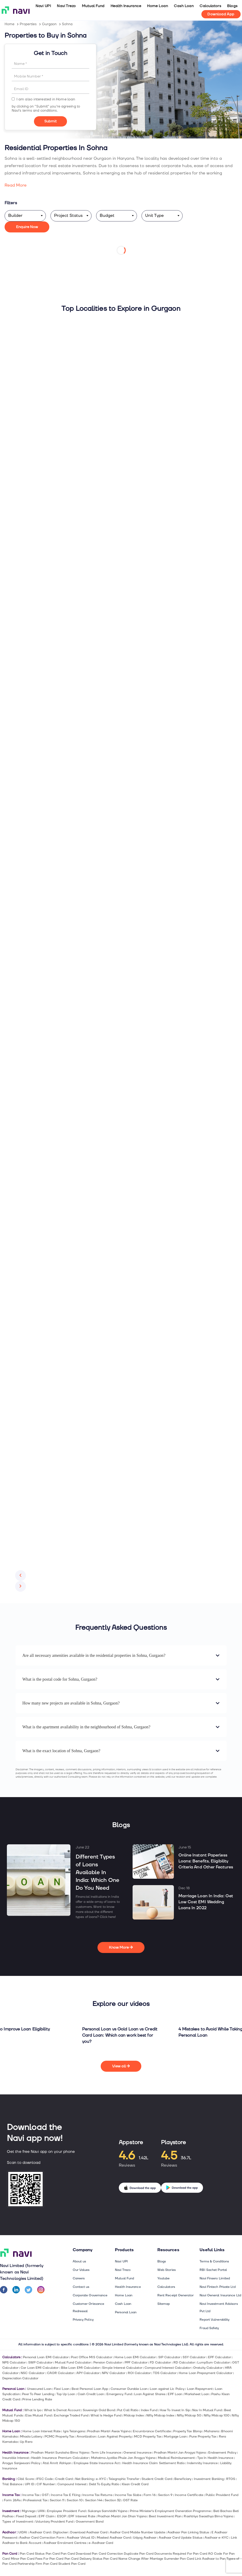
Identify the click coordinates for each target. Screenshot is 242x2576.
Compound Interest (72, 2484)
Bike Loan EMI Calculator (80, 2368)
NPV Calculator (113, 2373)
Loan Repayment (200, 2389)
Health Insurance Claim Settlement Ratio (153, 2463)
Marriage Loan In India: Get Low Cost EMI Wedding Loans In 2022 (205, 1902)
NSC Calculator (33, 2373)
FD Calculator (160, 2363)
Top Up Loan (65, 2394)
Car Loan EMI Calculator (39, 2368)
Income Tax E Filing (65, 2495)
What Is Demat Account (62, 2410)
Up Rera (26, 2442)
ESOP (61, 2516)
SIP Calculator (169, 2357)
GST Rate (130, 2500)
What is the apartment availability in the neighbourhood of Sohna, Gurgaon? (121, 1727)
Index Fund (149, 2410)
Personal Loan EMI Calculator (46, 2357)
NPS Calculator (14, 2363)
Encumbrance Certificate (152, 2431)
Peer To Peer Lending (38, 2394)
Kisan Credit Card (135, 2484)
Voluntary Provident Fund (54, 2522)
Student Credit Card (157, 2479)
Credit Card (64, 2479)
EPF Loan (175, 2394)
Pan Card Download (76, 2554)
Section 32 (113, 2500)
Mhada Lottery (31, 2437)
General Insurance (137, 2453)
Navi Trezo (67, 5)
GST (45, 2495)
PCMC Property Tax (59, 2437)
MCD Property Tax (147, 2437)
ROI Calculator (139, 2373)
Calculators (212, 5)
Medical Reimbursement (176, 2458)
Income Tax (30, 2495)
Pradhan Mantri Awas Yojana (108, 2431)
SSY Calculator (194, 2357)
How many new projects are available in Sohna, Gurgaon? (121, 1703)
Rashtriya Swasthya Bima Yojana (208, 2516)
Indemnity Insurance (202, 2463)
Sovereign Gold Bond (99, 2410)
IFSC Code (44, 2479)
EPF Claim (47, 2516)
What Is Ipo (33, 2410)
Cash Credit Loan (91, 2394)
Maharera (211, 2431)
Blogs (234, 5)
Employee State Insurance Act (97, 2463)
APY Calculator (88, 2373)
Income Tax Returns (97, 2495)
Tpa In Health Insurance (215, 2458)
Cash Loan (185, 5)
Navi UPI (45, 5)
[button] (20, 1575)
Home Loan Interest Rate (41, 2431)
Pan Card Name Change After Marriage (133, 2559)
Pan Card (53, 2554)
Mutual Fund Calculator (73, 2363)
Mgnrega (28, 2511)
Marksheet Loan (196, 2394)
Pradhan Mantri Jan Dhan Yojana (122, 2516)
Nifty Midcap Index (160, 2415)
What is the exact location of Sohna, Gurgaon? (121, 1751)
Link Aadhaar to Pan (210, 2559)
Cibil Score (25, 2479)
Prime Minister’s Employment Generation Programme (170, 2511)
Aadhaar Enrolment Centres (65, 2543)
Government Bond (89, 2522)
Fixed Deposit (26, 2516)
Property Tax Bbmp (187, 2431)
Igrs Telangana (74, 2431)
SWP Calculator (40, 2363)
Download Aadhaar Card (88, 2532)
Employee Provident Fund (66, 2511)
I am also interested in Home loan (46, 99)
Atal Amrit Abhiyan (57, 2463)
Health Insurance (127, 5)
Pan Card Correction (107, 2554)
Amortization (86, 2437)
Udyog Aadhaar (144, 2538)
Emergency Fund (119, 2394)
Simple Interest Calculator (122, 2368)
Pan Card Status (32, 2554)
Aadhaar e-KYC (216, 2538)
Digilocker (60, 2532)
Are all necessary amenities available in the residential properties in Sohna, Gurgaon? (121, 1655)
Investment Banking (209, 2479)
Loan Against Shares (149, 2394)
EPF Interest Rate (81, 2516)
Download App (222, 14)
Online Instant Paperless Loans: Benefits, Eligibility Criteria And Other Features (205, 1861)
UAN (41, 2511)
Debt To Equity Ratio (104, 2484)
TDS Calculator (164, 2373)
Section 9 (165, 2495)
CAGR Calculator (60, 2373)
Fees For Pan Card (49, 2559)
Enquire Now (27, 227)
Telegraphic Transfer (123, 2479)
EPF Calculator (219, 2357)
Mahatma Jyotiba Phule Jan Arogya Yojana (123, 2458)
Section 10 (75, 2500)
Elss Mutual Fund (38, 2415)
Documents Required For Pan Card (180, 2554)
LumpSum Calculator (213, 2363)
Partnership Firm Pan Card (37, 2564)
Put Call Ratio (127, 2410)
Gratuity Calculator (208, 2368)
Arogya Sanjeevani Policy (21, 2463)
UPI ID (29, 2484)
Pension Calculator (107, 2363)
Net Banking (84, 2479)
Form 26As (12, 2500)
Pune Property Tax (203, 2437)
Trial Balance (12, 2484)
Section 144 (93, 2500)
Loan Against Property (115, 2437)
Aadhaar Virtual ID (81, 2538)
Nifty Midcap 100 (217, 2415)
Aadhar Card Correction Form (41, 2538)
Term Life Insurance (106, 2453)
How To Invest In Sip (175, 2410)
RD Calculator (184, 2363)
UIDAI (22, 2532)
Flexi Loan (61, 2389)
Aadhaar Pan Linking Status (188, 2532)
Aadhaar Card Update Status (180, 2538)
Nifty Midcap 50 (189, 2415)
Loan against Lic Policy (167, 2389)
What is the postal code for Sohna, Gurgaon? (121, 1679)
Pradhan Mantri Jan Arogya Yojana (180, 2453)
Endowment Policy (222, 2453)
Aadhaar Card (40, 2532)
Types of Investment (17, 2522)
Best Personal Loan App (90, 2389)
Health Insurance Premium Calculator (60, 2458)
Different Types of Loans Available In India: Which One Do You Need (98, 1872)
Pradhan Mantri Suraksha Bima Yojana (60, 2453)
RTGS (230, 2479)
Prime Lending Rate (37, 2399)
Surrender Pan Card (179, 2559)
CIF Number (45, 2484)
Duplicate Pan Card (138, 2554)
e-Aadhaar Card (101, 2543)
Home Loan (158, 5)
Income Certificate (189, 2495)
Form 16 (150, 2495)
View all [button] (121, 2066)
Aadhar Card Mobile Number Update (137, 2532)
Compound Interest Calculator (168, 2368)
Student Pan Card (71, 2564)
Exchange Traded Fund (71, 2415)
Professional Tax (35, 2500)
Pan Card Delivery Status (83, 2559)
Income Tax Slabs (128, 2495)
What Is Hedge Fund (106, 2415)
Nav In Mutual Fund (207, 2410)
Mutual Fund (94, 5)
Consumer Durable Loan (129, 2389)
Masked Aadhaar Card (114, 2538)
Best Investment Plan (165, 2516)
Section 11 (57, 2500)
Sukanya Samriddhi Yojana (107, 2511)
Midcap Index (134, 2415)
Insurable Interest (15, 2458)
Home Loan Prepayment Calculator (205, 2373)
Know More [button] (121, 1947)
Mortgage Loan (175, 2437)
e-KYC (101, 2479)
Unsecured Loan (39, 2389)
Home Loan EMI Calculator (135, 2357)
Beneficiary (182, 2479)
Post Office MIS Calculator (91, 2357)
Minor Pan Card (22, 2559)
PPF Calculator (136, 2363)
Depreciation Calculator (20, 2378)
